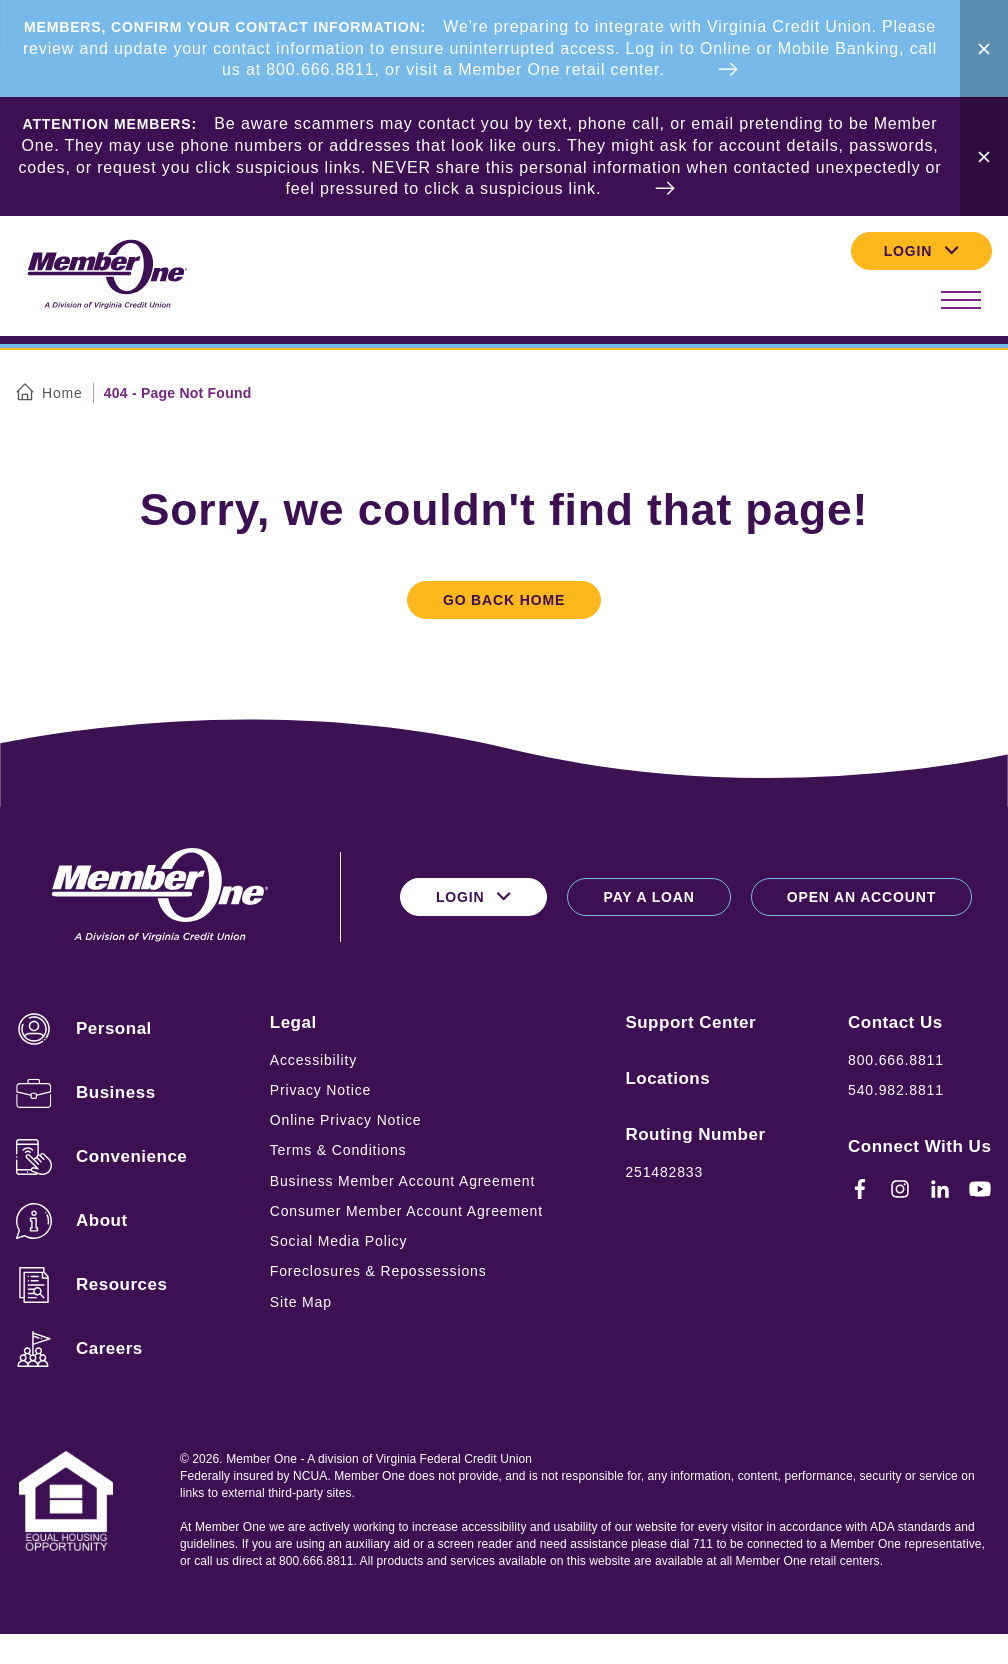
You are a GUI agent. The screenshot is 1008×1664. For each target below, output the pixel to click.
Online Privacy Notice (346, 1120)
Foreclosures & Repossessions (378, 1271)
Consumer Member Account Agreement (406, 1211)
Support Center (690, 1022)
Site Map (301, 1302)
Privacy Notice (320, 1090)
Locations (667, 1078)
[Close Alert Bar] (984, 48)
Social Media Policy (339, 1241)
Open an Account (861, 897)
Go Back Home (504, 600)
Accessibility (313, 1060)
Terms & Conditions (338, 1150)
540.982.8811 (896, 1090)
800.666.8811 (896, 1060)
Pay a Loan (648, 897)
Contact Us (895, 1022)
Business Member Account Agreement (402, 1181)
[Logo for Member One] (106, 275)
